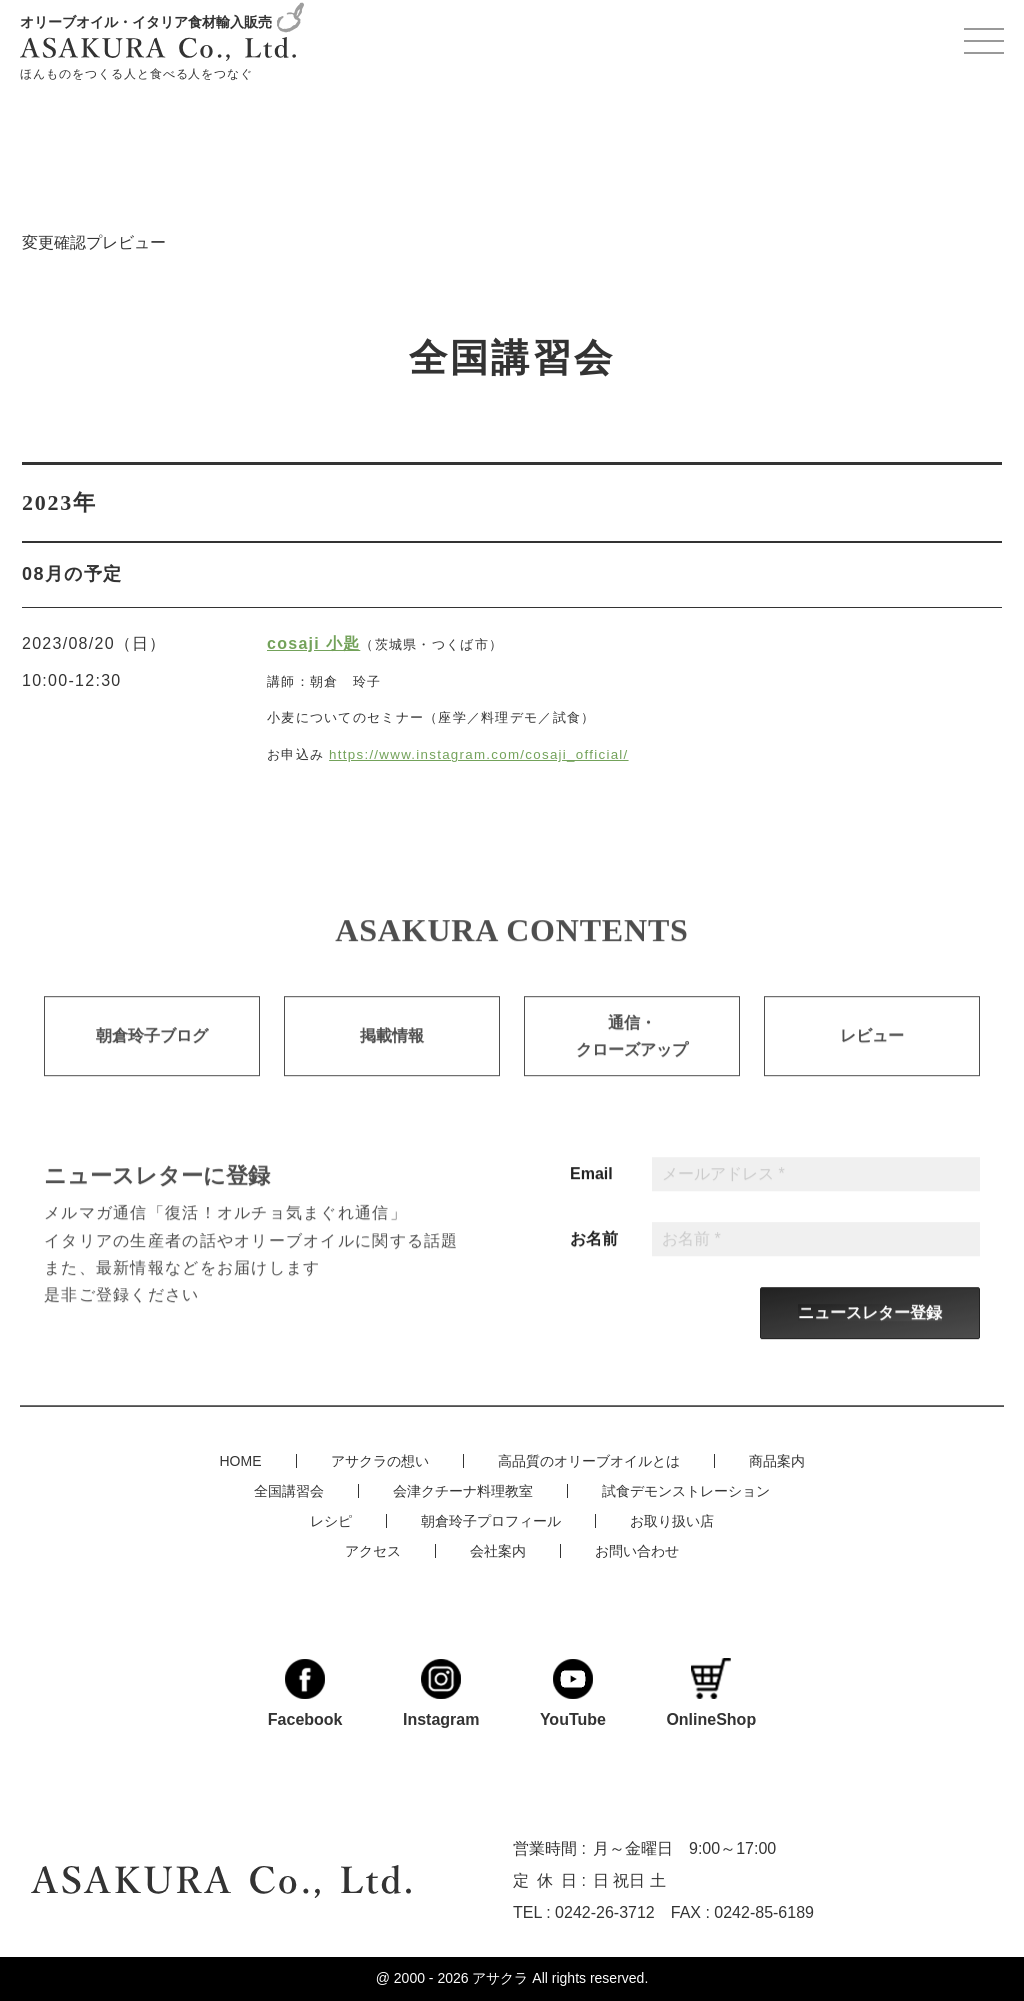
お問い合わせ (637, 1550)
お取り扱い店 (672, 1520)
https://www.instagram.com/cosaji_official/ (478, 754)
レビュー (872, 1062)
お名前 (594, 1264)
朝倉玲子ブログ (152, 1062)
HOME (241, 1460)
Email (591, 1199)
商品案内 (777, 1460)
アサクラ (500, 1978)
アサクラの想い (380, 1460)
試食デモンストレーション (686, 1490)
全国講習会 (289, 1490)
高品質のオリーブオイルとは (589, 1460)
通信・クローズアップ (632, 1062)
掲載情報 (392, 1062)
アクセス (373, 1550)
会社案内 (498, 1550)
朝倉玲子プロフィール (491, 1520)
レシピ (331, 1520)
